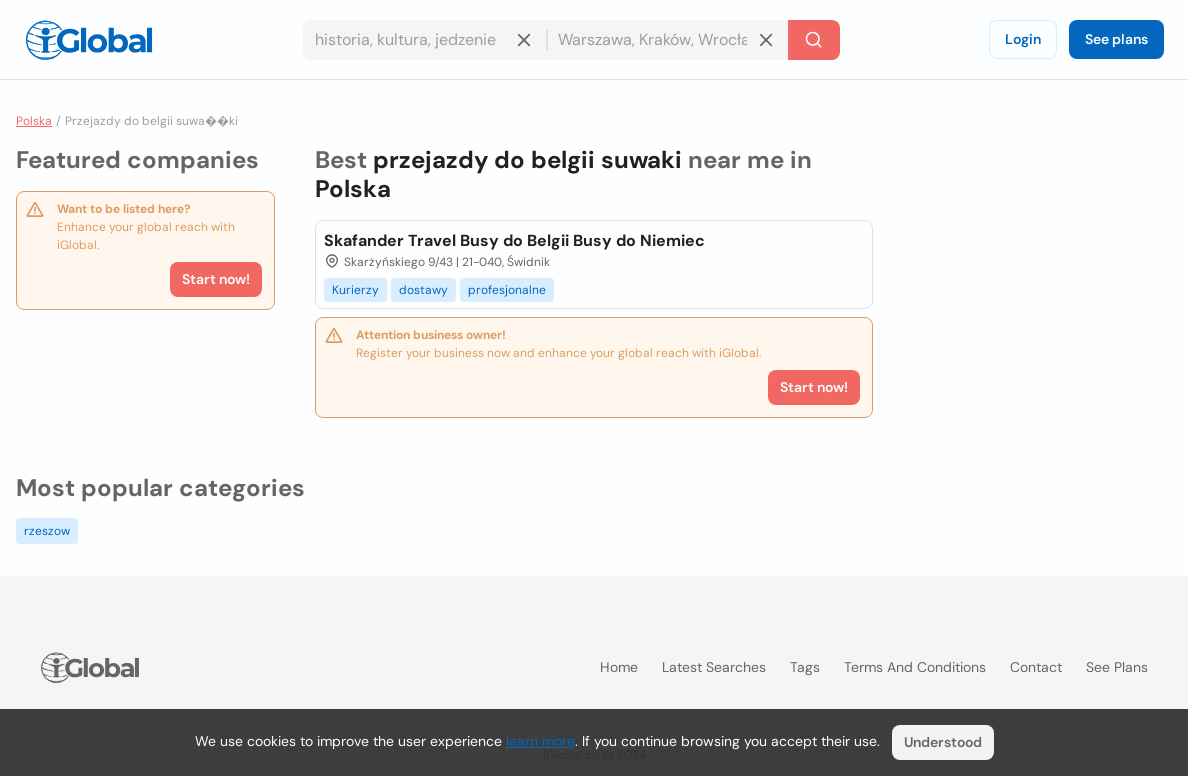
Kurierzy (355, 290)
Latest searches (714, 667)
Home (619, 667)
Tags (805, 667)
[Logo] (89, 40)
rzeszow (47, 531)
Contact (1036, 667)
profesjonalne (507, 290)
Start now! (216, 279)
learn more (540, 741)
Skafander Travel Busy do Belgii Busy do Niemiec (514, 240)
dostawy (423, 290)
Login (1023, 39)
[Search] (814, 40)
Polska (34, 121)
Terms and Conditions (915, 667)
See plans (1116, 39)
